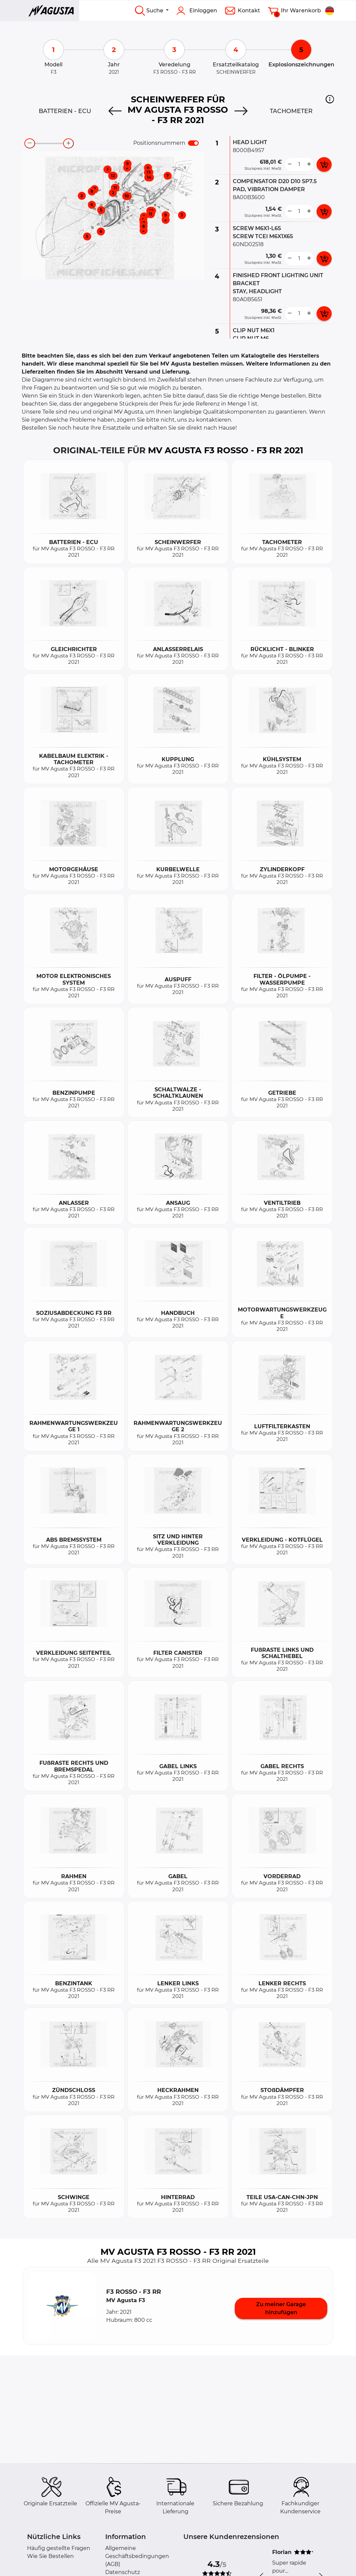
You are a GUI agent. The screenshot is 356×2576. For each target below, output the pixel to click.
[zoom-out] (29, 143)
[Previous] (115, 111)
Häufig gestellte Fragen (58, 2548)
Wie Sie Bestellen (50, 2556)
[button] (329, 99)
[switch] (193, 143)
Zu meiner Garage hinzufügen (281, 2308)
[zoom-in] (68, 143)
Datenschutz (122, 2572)
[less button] (290, 164)
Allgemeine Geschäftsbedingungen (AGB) (137, 2556)
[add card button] (324, 164)
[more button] (309, 164)
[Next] (240, 111)
